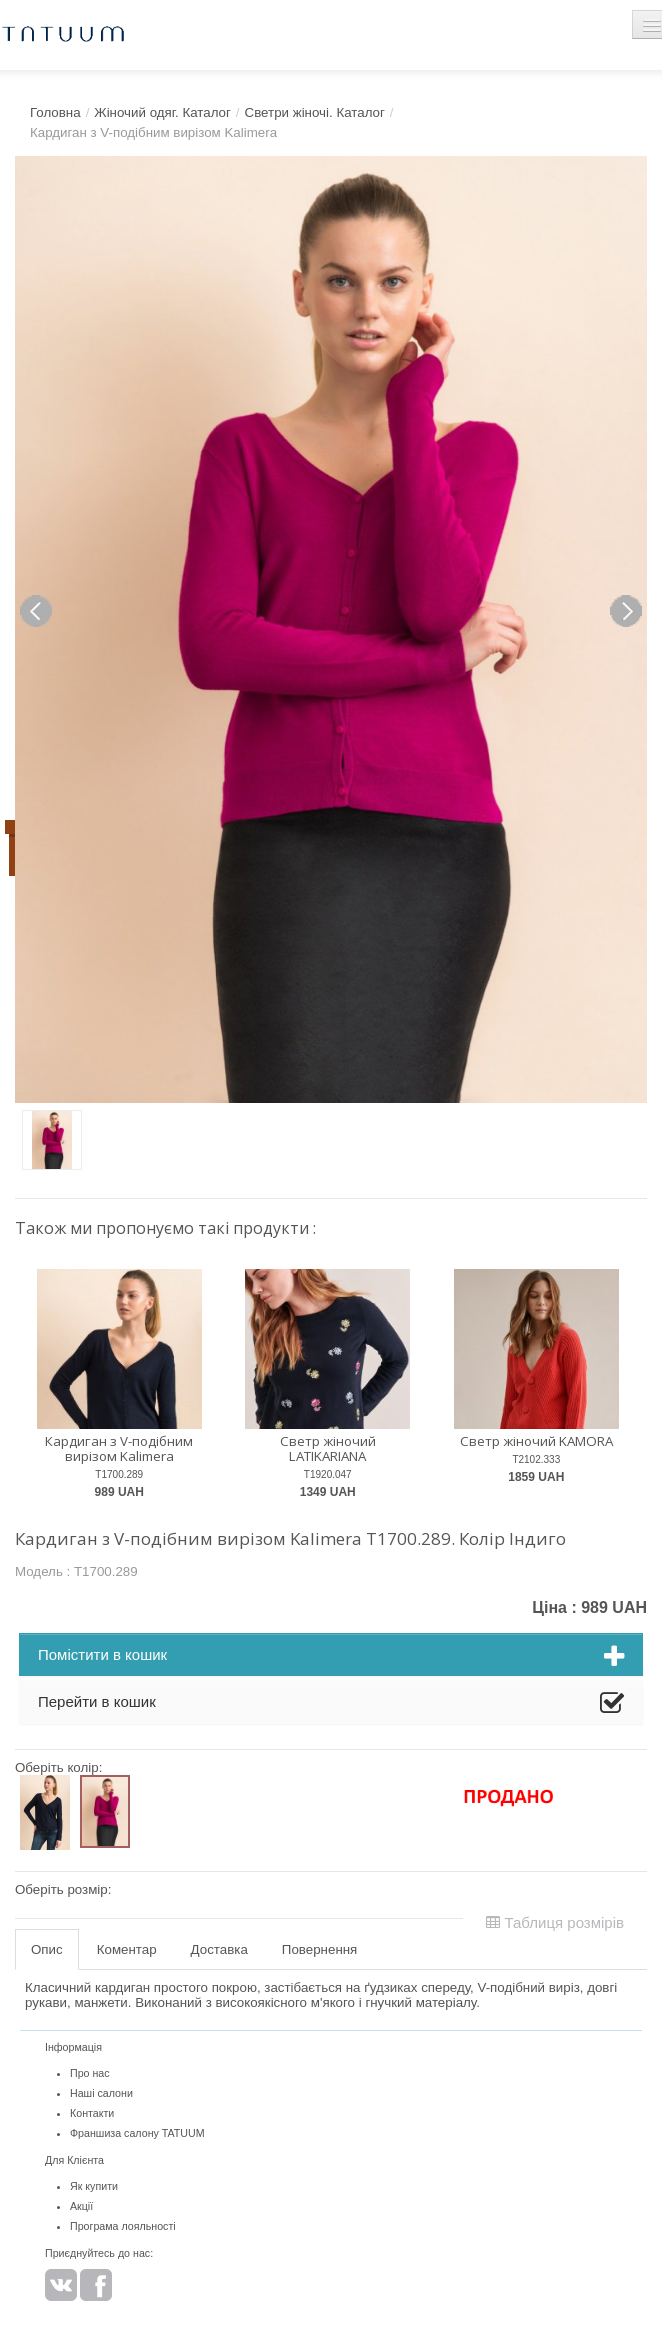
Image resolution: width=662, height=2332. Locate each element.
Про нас (90, 2073)
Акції (81, 2206)
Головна (55, 112)
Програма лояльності (123, 2226)
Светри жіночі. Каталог (315, 112)
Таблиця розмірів (555, 1922)
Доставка (219, 1949)
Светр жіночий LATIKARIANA (328, 1448)
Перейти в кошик (331, 1704)
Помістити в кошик (331, 1657)
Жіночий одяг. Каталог (162, 112)
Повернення (319, 1949)
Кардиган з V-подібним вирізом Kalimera (119, 1448)
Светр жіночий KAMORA (536, 1441)
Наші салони (101, 2093)
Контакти (92, 2113)
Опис (47, 1949)
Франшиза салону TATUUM (137, 2133)
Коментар (127, 1949)
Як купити (94, 2186)
